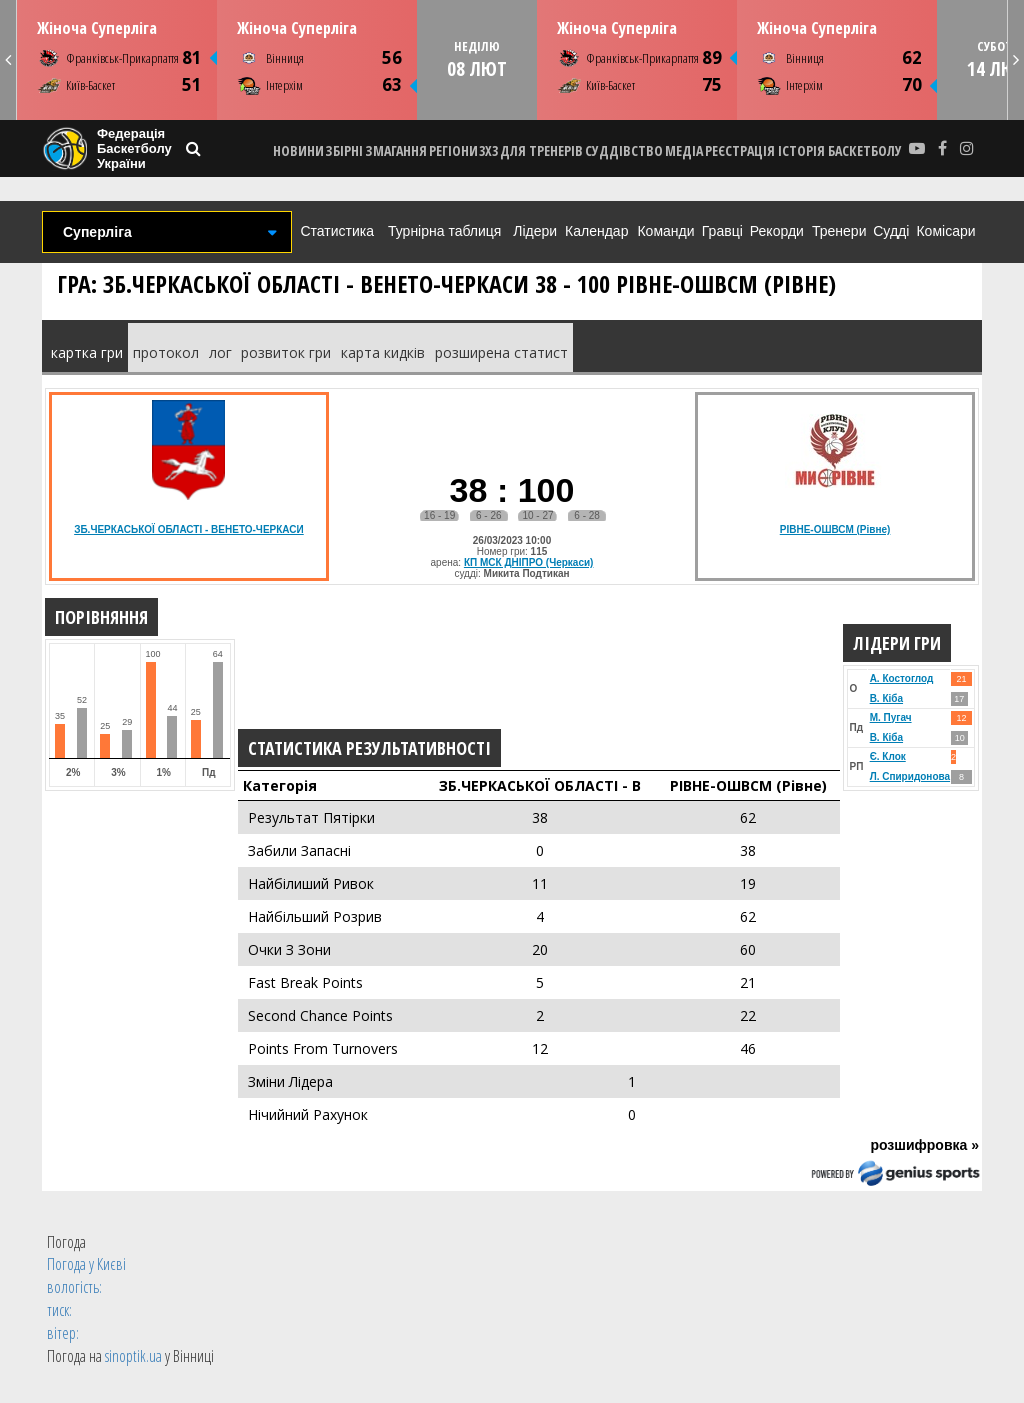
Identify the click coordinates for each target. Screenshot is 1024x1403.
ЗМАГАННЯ (396, 150)
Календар (596, 231)
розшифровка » (924, 1145)
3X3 (488, 150)
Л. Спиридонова (910, 776)
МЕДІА (684, 150)
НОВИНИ (298, 150)
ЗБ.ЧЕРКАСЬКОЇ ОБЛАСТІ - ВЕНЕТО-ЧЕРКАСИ (189, 529)
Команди (665, 231)
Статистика (337, 231)
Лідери (535, 231)
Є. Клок (888, 756)
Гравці (722, 231)
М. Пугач (891, 717)
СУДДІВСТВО (624, 150)
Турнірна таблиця (444, 231)
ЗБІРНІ (344, 150)
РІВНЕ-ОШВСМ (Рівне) (835, 529)
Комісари (945, 231)
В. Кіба (886, 698)
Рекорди (777, 231)
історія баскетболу (840, 150)
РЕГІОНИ (453, 150)
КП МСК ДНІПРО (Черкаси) (529, 562)
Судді (891, 231)
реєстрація (740, 150)
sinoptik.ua (133, 1356)
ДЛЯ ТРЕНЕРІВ (541, 150)
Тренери (839, 231)
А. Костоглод (902, 678)
